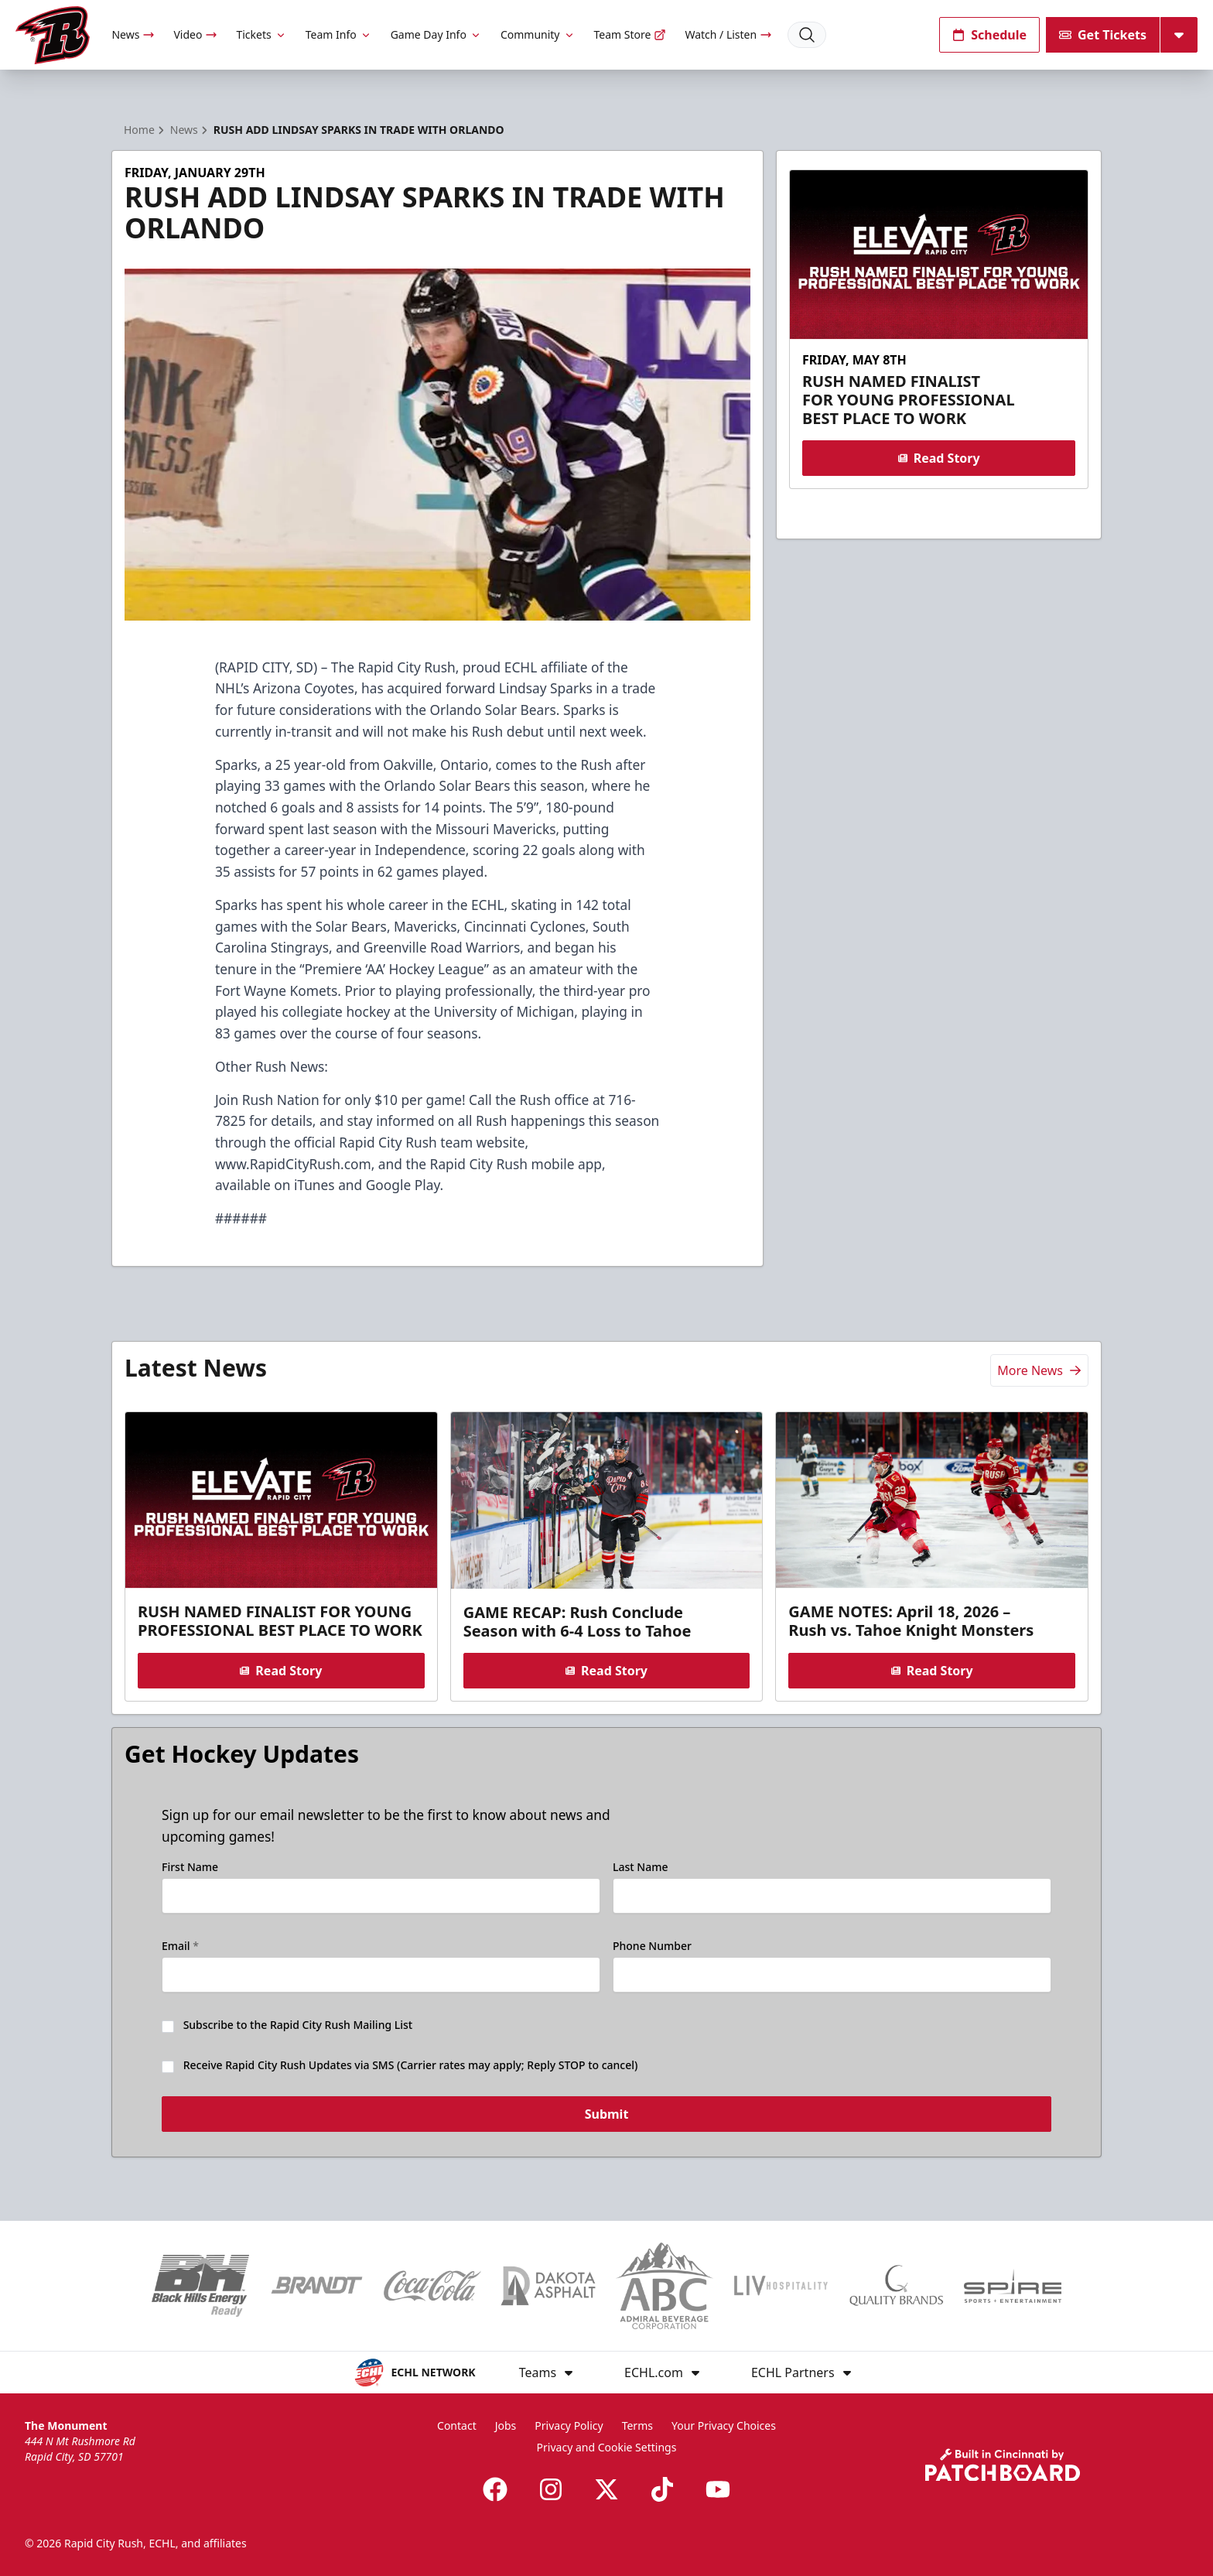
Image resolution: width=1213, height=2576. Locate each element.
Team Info (339, 34)
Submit (607, 2115)
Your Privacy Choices (723, 2425)
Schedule (989, 34)
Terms (637, 2425)
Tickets (261, 34)
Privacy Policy (569, 2425)
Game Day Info (436, 34)
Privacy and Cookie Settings (607, 2447)
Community (538, 34)
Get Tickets (1102, 34)
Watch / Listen (728, 34)
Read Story (938, 458)
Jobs (506, 2425)
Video (195, 34)
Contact (457, 2425)
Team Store (630, 34)
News (133, 34)
